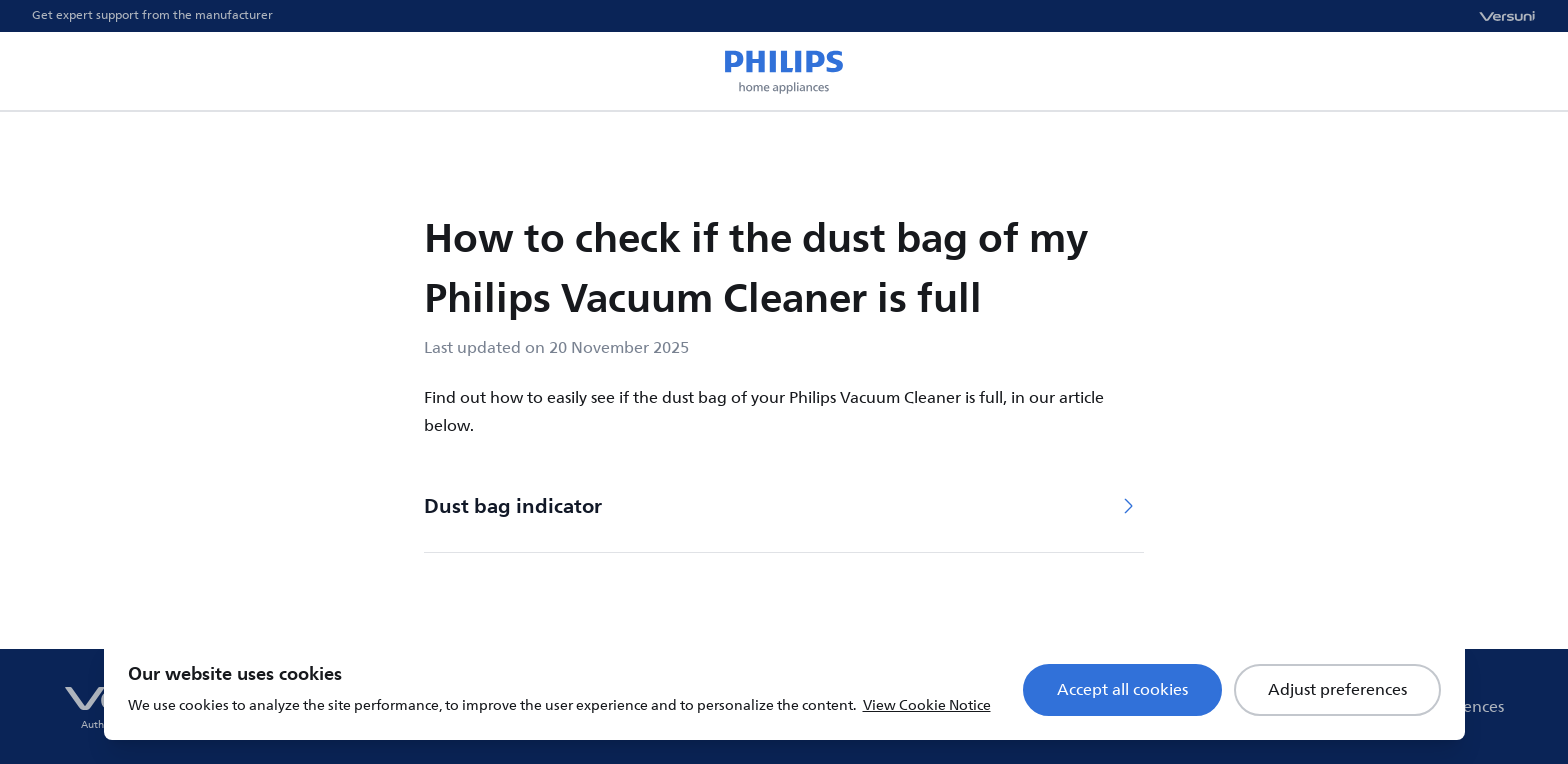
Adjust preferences (1337, 690)
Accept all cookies (1122, 690)
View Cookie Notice (927, 705)
